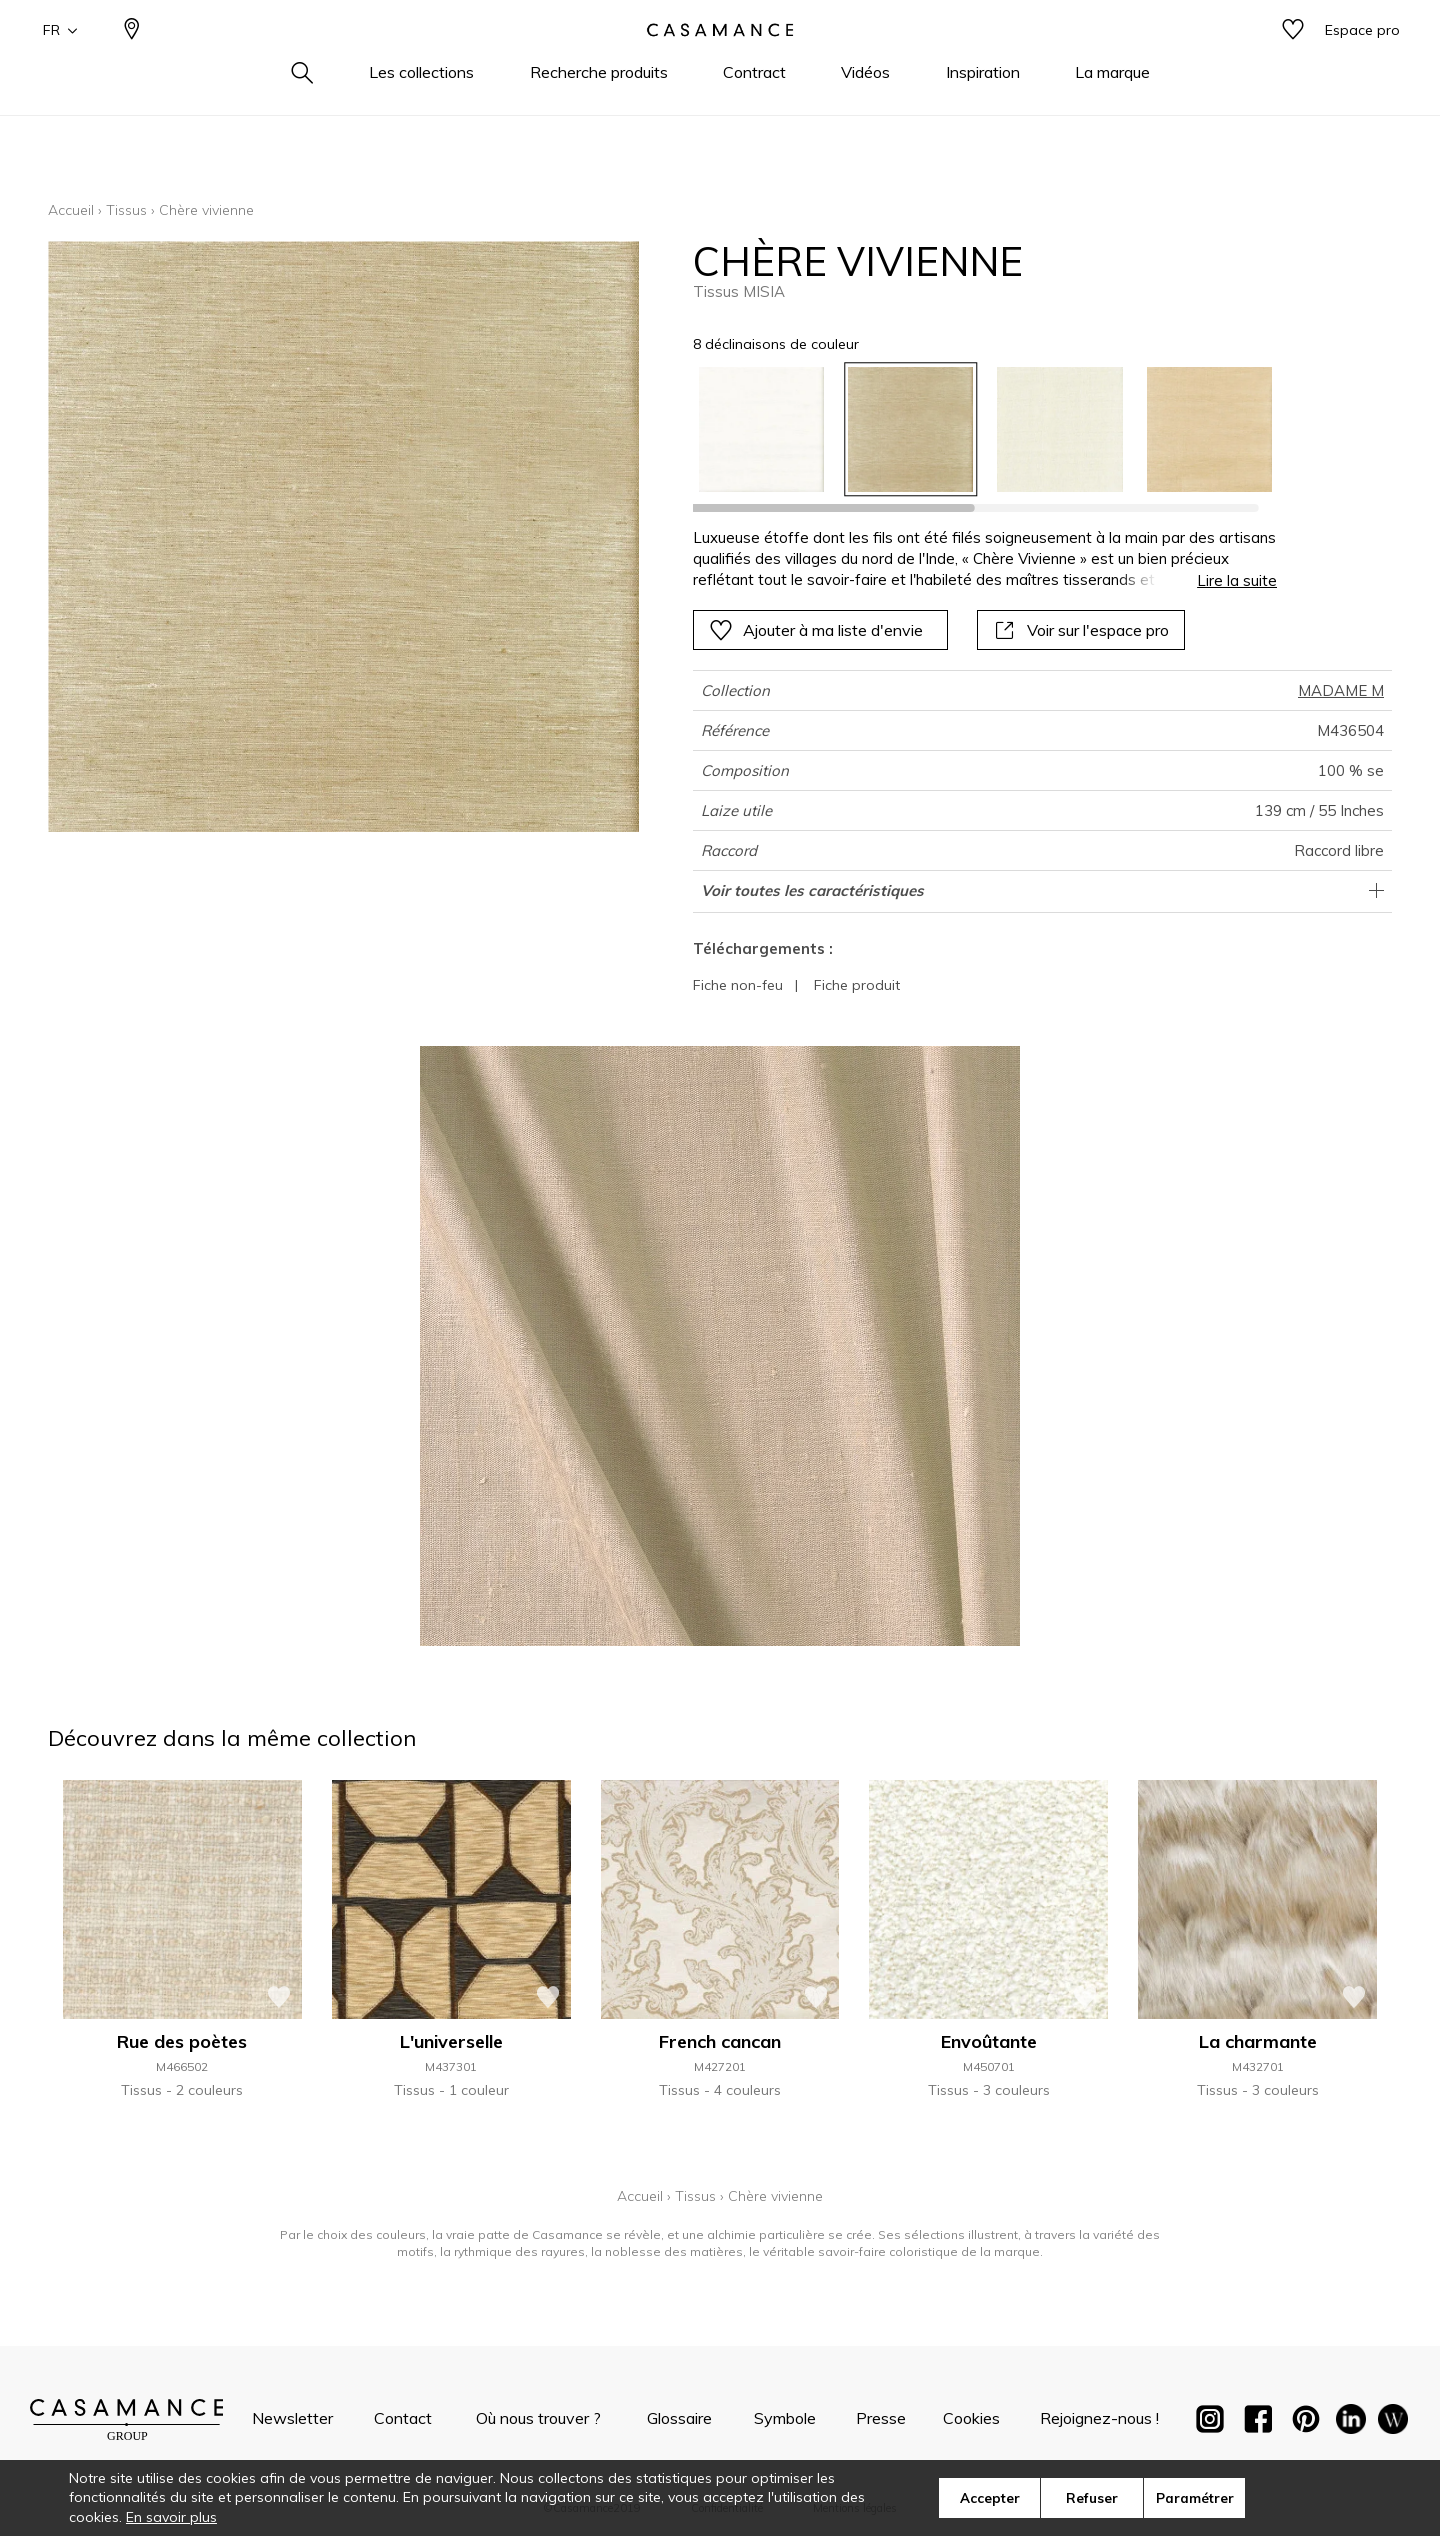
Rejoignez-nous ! (1099, 2418)
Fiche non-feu (738, 985)
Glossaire (679, 2418)
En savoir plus (171, 2517)
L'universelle (451, 2041)
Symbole (785, 2418)
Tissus (126, 210)
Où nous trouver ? (538, 2418)
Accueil (71, 210)
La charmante (1258, 2041)
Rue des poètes (182, 2041)
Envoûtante (989, 2041)
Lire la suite (1237, 580)
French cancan (720, 2041)
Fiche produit (857, 985)
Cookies (971, 2418)
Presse (881, 2418)
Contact (403, 2418)
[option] (761, 429)
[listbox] (973, 429)
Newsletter (292, 2418)
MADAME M (1341, 690)
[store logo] (720, 63)
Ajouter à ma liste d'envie (816, 630)
